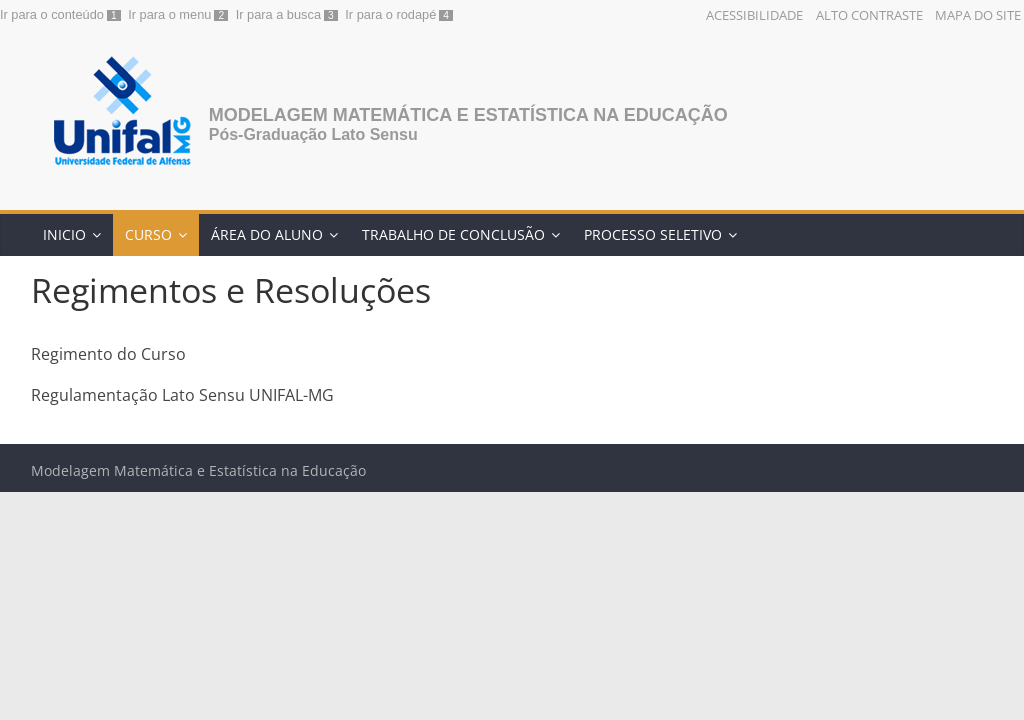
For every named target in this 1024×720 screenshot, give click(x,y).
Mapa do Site (978, 15)
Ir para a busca (278, 14)
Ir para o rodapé (390, 14)
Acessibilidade (754, 15)
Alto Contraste (869, 15)
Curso (148, 234)
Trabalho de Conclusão (453, 234)
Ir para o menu (169, 14)
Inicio (64, 234)
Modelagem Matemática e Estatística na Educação (468, 115)
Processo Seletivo (653, 234)
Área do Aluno (267, 234)
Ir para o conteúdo (52, 14)
